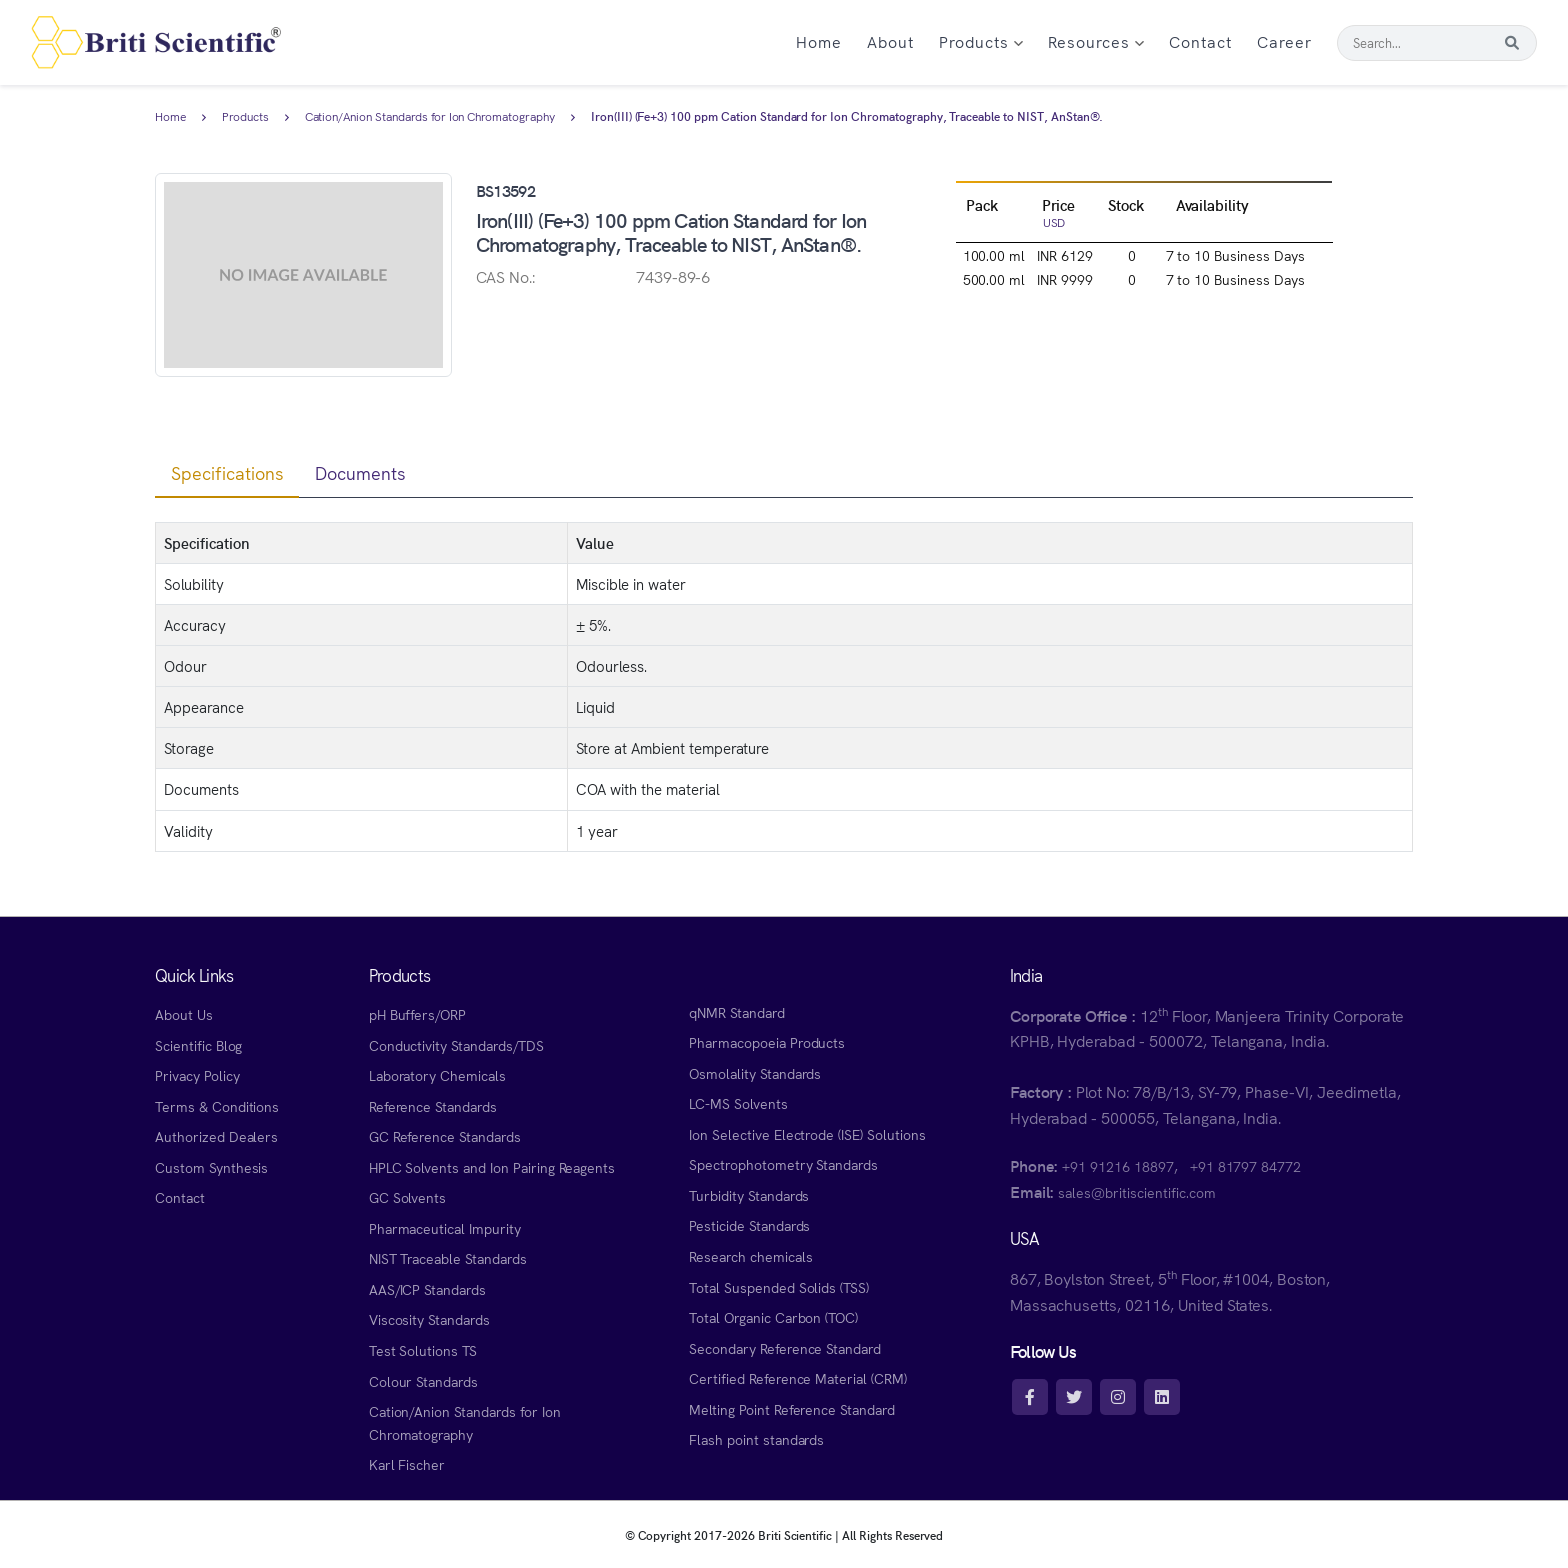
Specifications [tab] (227, 472)
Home (819, 41)
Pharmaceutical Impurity (445, 1228)
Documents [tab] (360, 472)
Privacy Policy (197, 1075)
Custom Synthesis (211, 1167)
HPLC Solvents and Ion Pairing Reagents (492, 1167)
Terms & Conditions (217, 1106)
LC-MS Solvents (738, 1103)
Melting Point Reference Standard (792, 1409)
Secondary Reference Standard (785, 1348)
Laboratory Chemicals (437, 1075)
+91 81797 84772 (1245, 1166)
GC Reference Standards (445, 1136)
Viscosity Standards (429, 1319)
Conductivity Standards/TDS (456, 1045)
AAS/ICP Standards (427, 1289)
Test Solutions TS (423, 1350)
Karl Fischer (407, 1464)
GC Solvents (408, 1197)
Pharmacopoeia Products (767, 1042)
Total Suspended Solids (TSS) (779, 1287)
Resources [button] (1096, 41)
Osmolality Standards (755, 1073)
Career (1284, 41)
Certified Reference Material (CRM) (798, 1378)
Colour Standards (423, 1381)
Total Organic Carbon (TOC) (773, 1317)
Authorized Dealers (216, 1136)
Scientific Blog (198, 1045)
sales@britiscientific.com (1136, 1192)
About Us (184, 1014)
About (890, 41)
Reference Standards (433, 1106)
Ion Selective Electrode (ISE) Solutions (807, 1134)
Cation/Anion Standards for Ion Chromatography (430, 117)
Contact (1200, 41)
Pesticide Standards (749, 1225)
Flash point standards (756, 1439)
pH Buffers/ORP (417, 1014)
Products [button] (981, 41)
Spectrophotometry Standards (783, 1164)
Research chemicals (750, 1256)
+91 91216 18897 (1117, 1166)
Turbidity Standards (749, 1195)
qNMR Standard (737, 1012)
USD (1054, 221)
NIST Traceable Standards (448, 1258)
